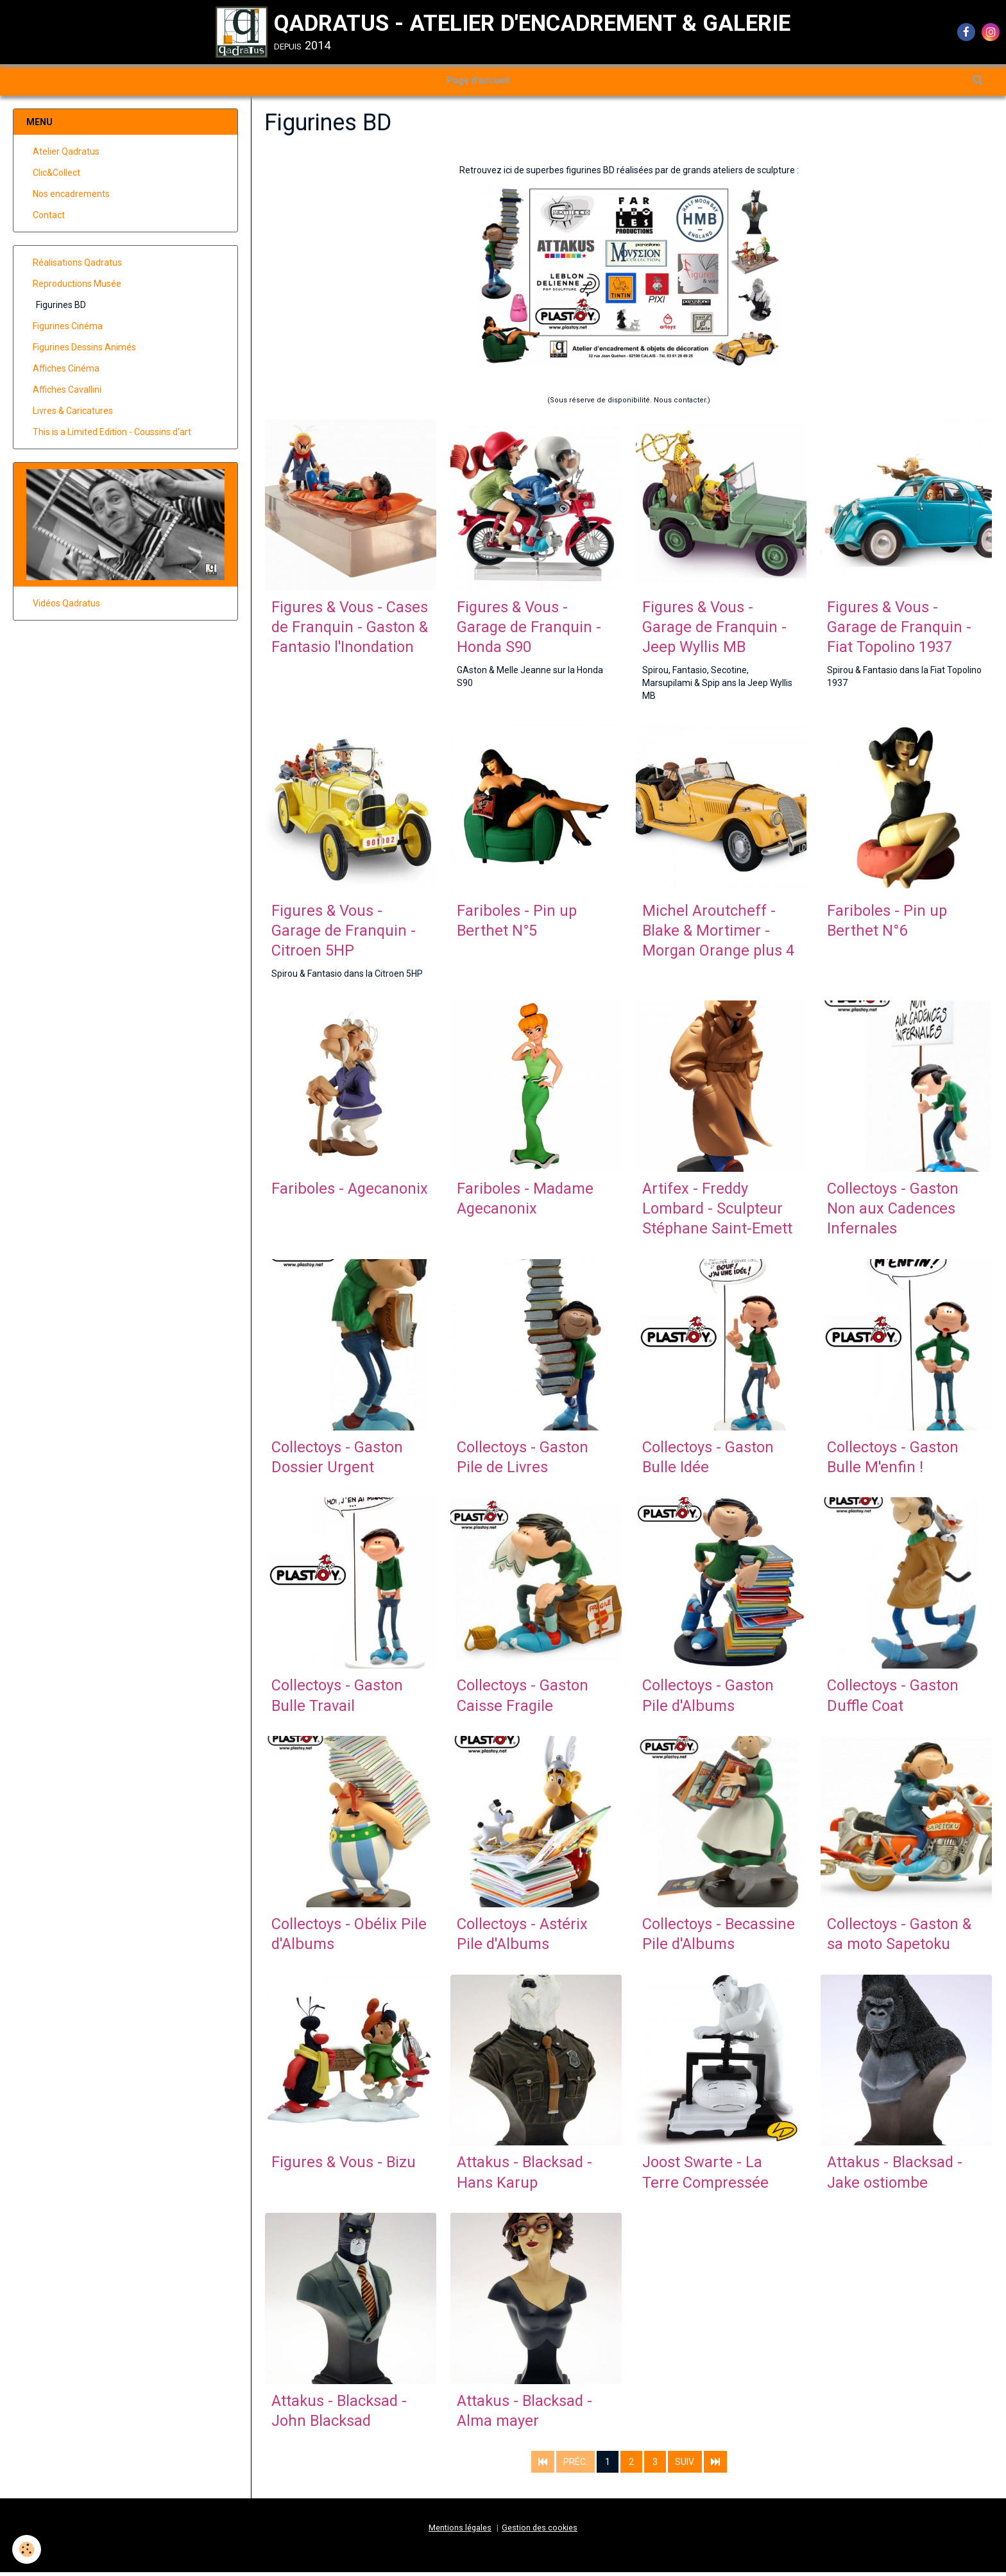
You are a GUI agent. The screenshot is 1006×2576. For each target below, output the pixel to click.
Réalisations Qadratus (77, 263)
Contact (49, 215)
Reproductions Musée (77, 284)
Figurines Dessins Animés (84, 348)
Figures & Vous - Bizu (344, 2166)
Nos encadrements (71, 194)
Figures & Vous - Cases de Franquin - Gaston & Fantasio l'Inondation (350, 628)
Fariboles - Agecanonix (350, 1190)
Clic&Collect (56, 173)
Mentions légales (460, 2531)
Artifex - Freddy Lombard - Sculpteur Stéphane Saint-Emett (718, 1210)
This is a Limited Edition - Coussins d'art (112, 432)
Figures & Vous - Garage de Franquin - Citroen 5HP (344, 932)
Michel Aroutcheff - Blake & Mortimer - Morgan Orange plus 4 (719, 932)
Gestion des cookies (539, 2531)
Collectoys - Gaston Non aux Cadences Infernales (893, 1210)
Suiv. (685, 2465)
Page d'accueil (478, 80)
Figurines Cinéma (68, 327)
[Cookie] (27, 2549)
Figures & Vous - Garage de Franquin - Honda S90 (530, 628)
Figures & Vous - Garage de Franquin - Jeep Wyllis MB (715, 628)
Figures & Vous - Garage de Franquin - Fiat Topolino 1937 (900, 628)
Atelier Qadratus (66, 152)
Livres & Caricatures (73, 411)
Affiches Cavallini (67, 390)
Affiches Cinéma (66, 369)
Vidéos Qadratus (66, 604)
